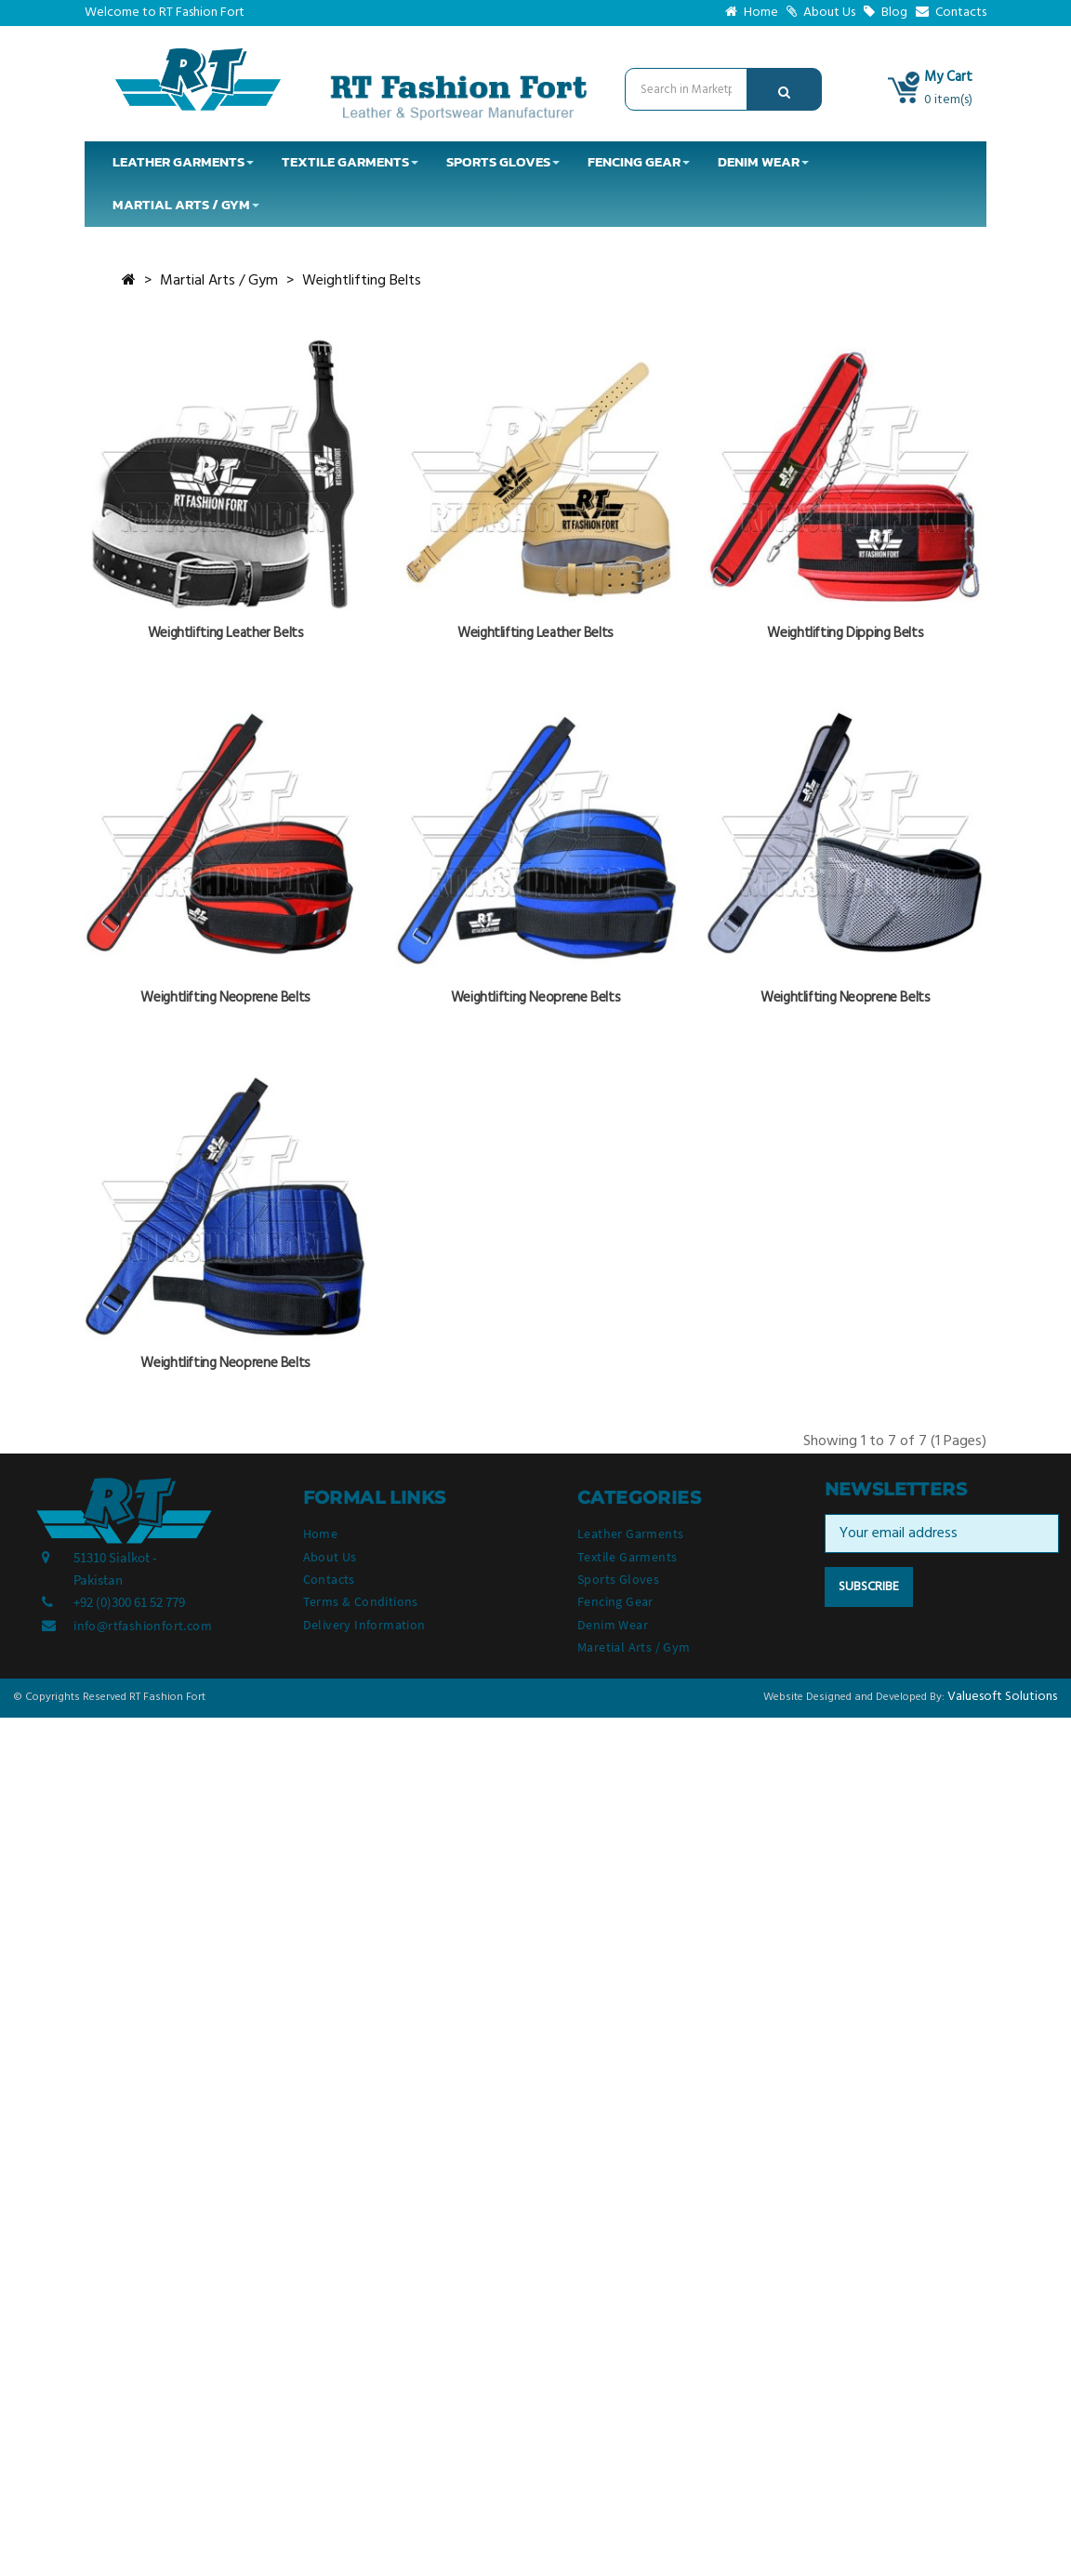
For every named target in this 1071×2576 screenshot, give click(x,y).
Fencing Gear (615, 1601)
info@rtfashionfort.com (142, 1625)
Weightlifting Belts (361, 281)
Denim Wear (612, 1624)
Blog (885, 12)
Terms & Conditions (360, 1601)
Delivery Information (364, 1624)
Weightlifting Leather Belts (226, 633)
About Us (821, 12)
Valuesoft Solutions (1002, 1696)
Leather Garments (630, 1533)
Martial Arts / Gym (219, 281)
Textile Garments (627, 1556)
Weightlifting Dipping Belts (845, 633)
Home (751, 12)
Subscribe (869, 1587)
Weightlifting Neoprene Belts (225, 998)
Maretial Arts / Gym (634, 1647)
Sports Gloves (618, 1579)
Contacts (951, 12)
